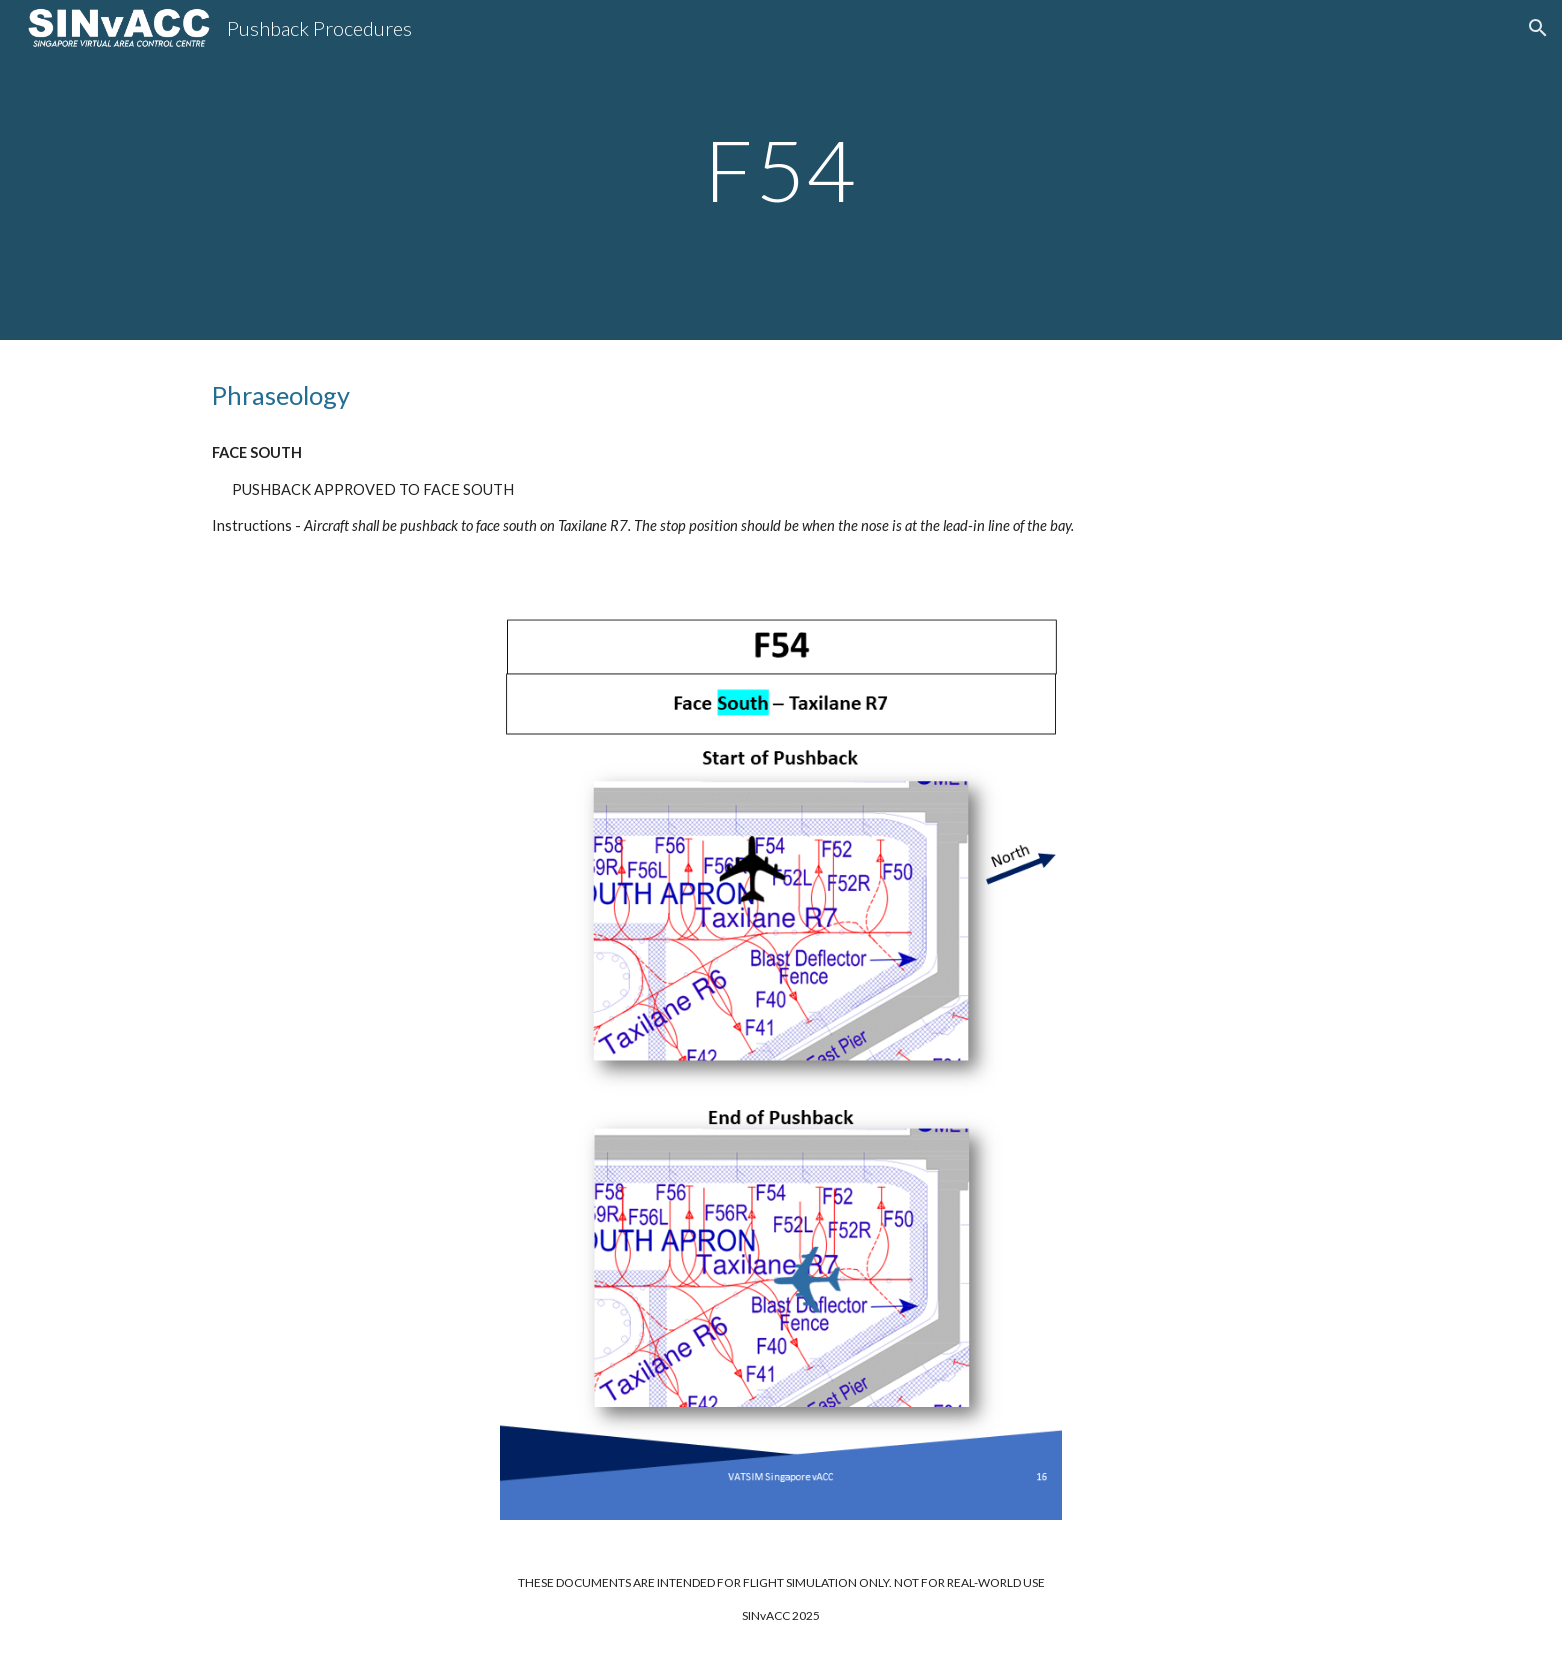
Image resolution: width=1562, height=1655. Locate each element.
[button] (1538, 28)
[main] (781, 169)
